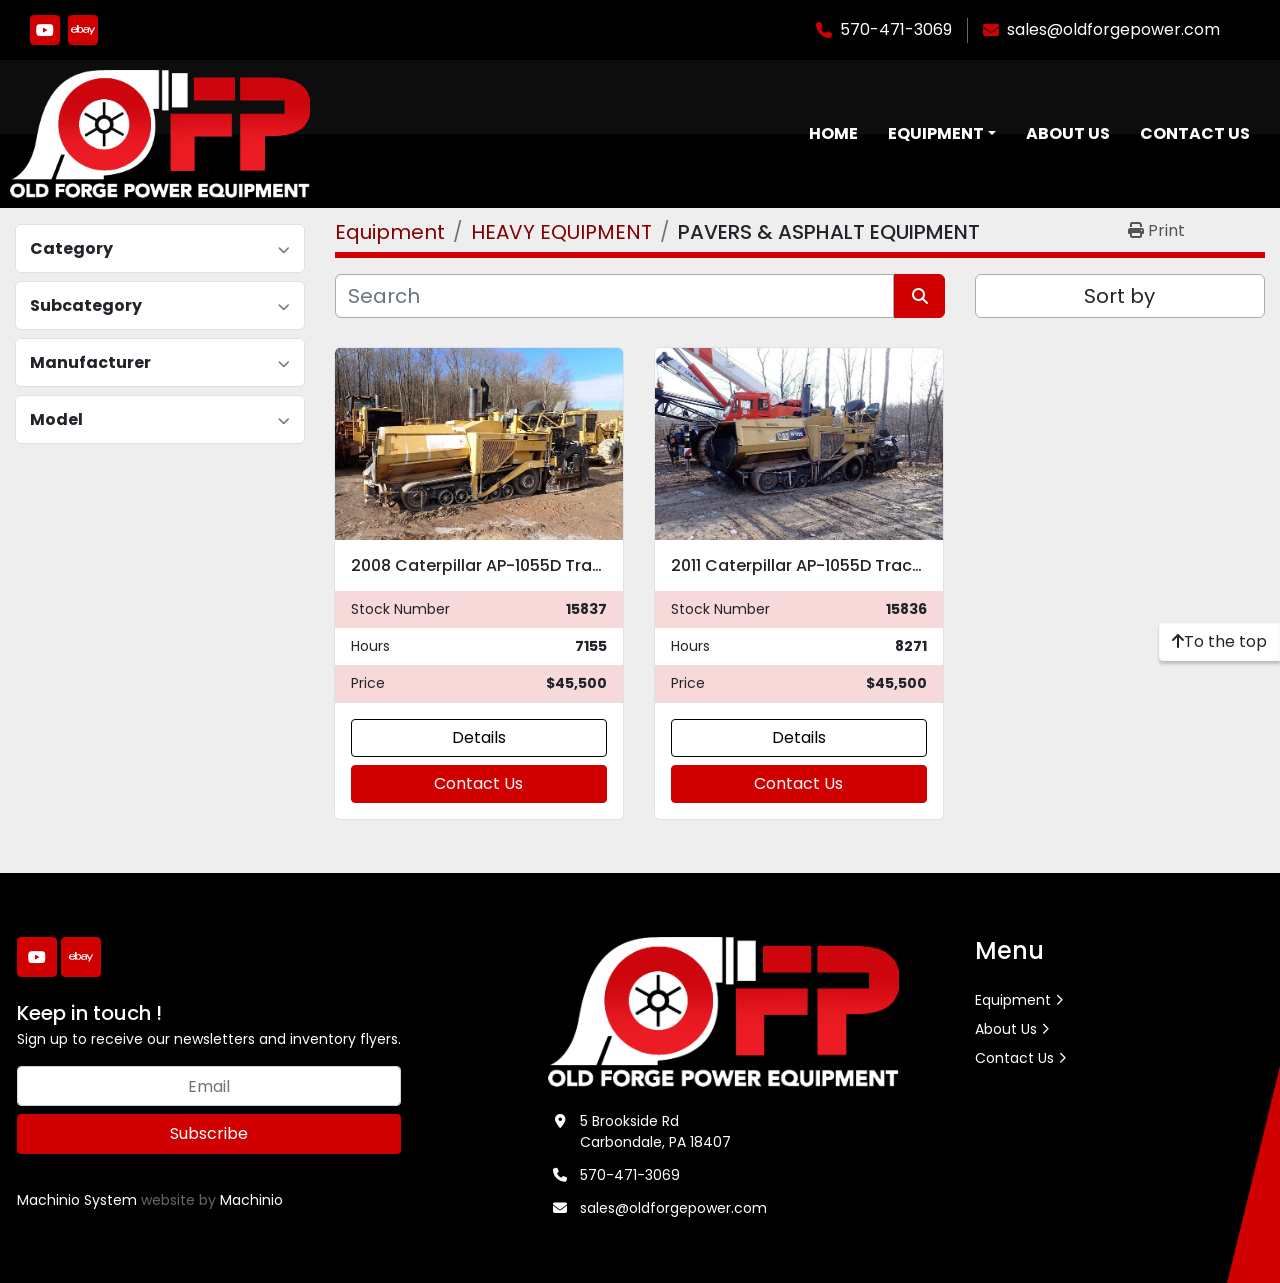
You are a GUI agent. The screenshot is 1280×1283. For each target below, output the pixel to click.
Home (833, 133)
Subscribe (209, 1133)
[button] (942, 134)
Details (479, 737)
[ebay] (83, 30)
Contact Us (1195, 133)
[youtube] (45, 30)
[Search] (614, 296)
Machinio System (77, 1200)
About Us (1068, 133)
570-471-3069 (896, 29)
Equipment (936, 133)
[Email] (209, 1086)
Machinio (251, 1200)
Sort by (1119, 296)
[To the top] (1219, 642)
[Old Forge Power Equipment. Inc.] (723, 1011)
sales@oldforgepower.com (1113, 29)
